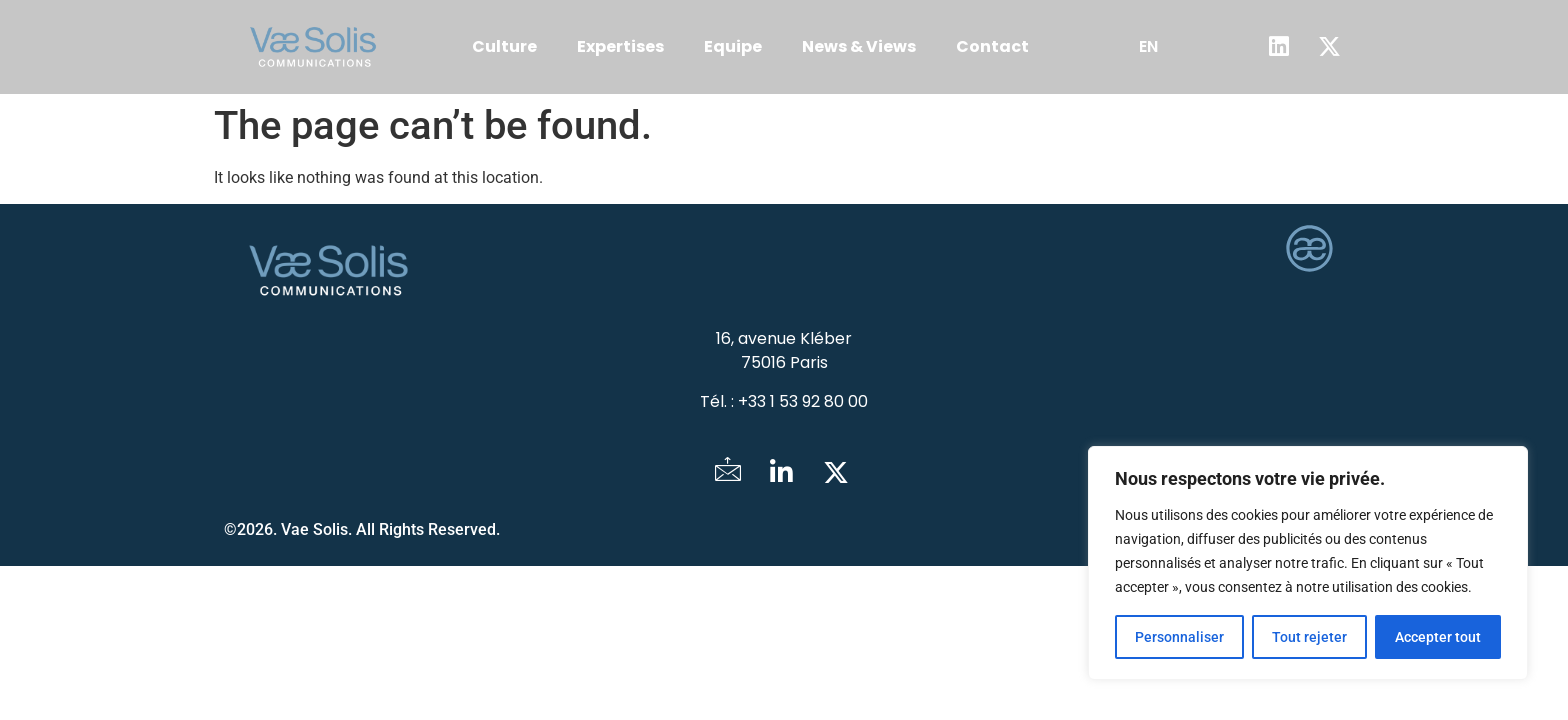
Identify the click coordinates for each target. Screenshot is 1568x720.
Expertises (620, 46)
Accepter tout (1438, 637)
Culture (504, 46)
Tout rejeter (1309, 637)
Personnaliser (1179, 637)
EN (1148, 46)
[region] (1308, 563)
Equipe (733, 46)
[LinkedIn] (782, 473)
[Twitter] (836, 473)
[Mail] (728, 473)
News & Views (859, 46)
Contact (992, 46)
